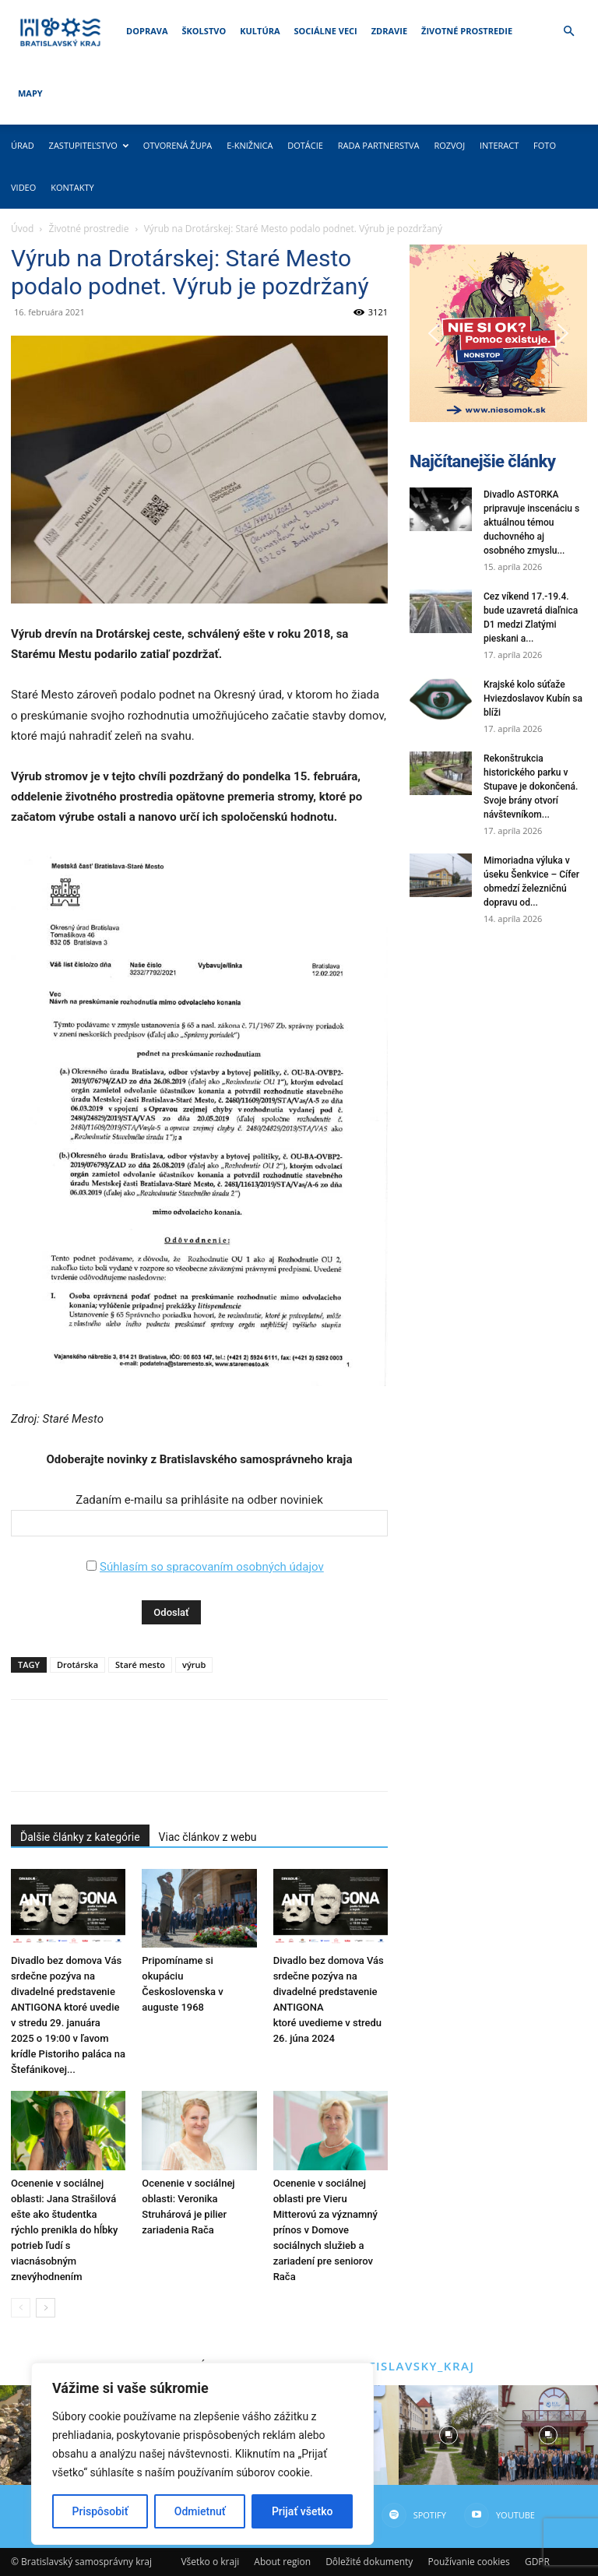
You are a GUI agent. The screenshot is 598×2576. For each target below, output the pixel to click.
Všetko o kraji (210, 2561)
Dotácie (305, 145)
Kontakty (72, 187)
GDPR (537, 2561)
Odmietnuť (200, 2511)
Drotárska (77, 1664)
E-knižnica (250, 145)
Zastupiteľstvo (88, 145)
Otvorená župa (178, 145)
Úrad (22, 145)
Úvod (22, 228)
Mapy (30, 93)
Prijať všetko (302, 2511)
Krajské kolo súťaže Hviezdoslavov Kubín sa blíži (533, 698)
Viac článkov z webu (208, 1837)
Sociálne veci (325, 31)
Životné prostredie (466, 31)
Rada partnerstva (379, 145)
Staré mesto (140, 1664)
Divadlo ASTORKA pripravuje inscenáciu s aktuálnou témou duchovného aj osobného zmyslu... (531, 522)
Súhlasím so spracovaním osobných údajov (212, 1567)
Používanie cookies (468, 2561)
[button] (568, 31)
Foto (544, 145)
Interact (499, 145)
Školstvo (204, 31)
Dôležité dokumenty (369, 2561)
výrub (194, 1664)
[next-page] (45, 2307)
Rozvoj (449, 145)
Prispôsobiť (100, 2511)
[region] (202, 2454)
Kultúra (260, 31)
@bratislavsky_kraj (402, 2366)
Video (23, 187)
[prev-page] (20, 2307)
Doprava (146, 31)
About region (282, 2561)
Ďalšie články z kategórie (80, 1837)
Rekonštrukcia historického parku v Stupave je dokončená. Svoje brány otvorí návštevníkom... (531, 786)
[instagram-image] (448, 2435)
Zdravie (389, 31)
